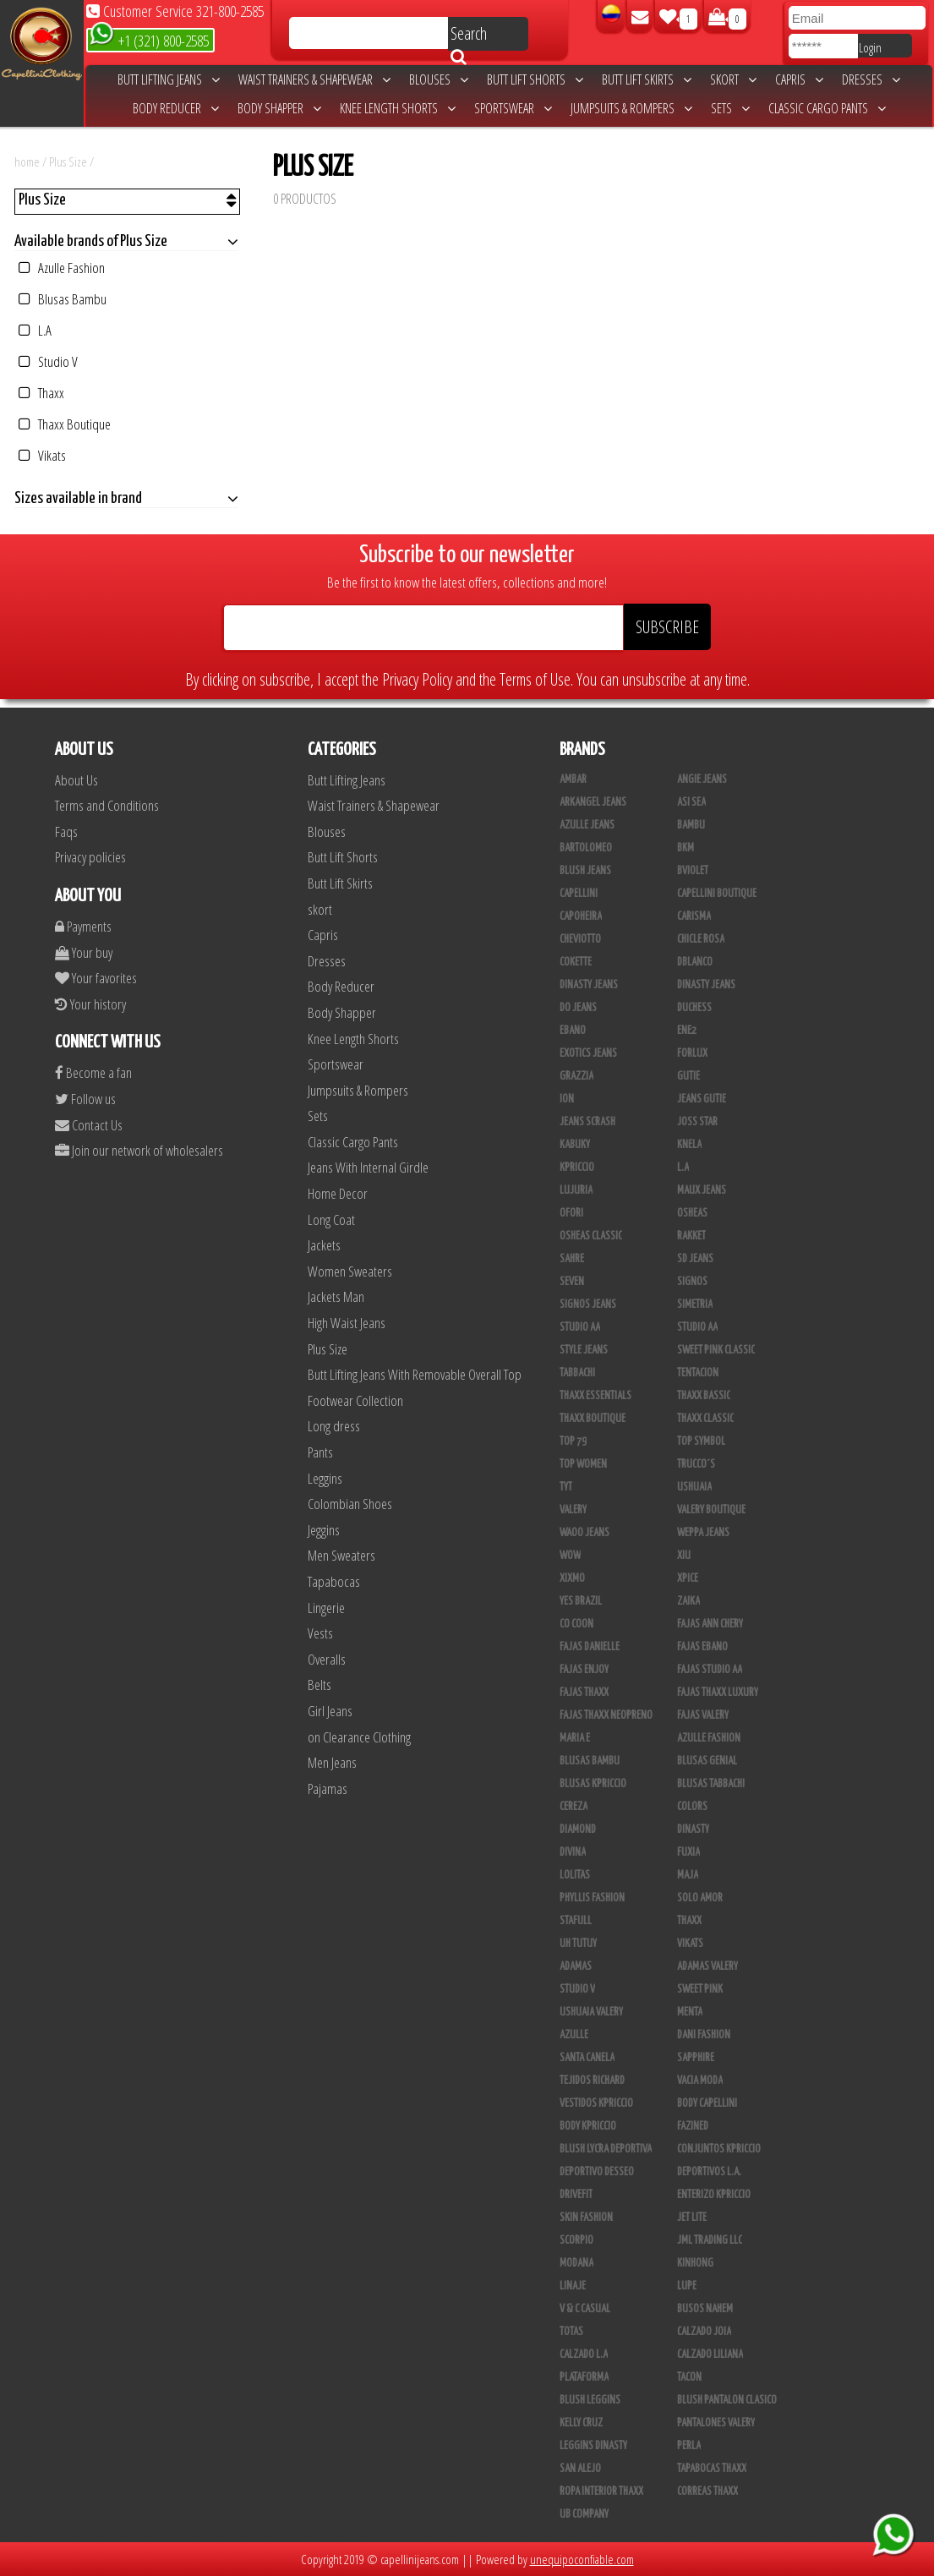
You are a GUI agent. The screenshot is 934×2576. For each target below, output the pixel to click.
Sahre (572, 1259)
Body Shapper (279, 108)
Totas (571, 2332)
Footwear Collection (355, 1400)
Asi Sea (691, 802)
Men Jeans (332, 1762)
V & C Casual (585, 2309)
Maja (687, 1875)
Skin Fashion (586, 2217)
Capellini (579, 894)
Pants (320, 1452)
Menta (689, 2012)
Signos (692, 1282)
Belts (319, 1684)
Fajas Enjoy (584, 1670)
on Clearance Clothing (359, 1737)
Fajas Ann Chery (710, 1624)
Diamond (578, 1829)
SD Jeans (695, 1259)
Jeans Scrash (587, 1122)
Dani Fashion (703, 2035)
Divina (573, 1852)
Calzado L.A (584, 2354)
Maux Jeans (701, 1190)
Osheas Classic (591, 1236)
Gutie (688, 1076)
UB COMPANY (584, 2514)
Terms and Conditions (107, 805)
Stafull (576, 1921)
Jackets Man (336, 1296)
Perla (689, 2446)
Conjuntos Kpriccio (719, 2149)
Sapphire (695, 2058)
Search (469, 36)
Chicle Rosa (700, 939)
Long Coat (331, 1219)
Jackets (324, 1245)
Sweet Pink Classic (716, 1350)
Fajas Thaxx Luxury (717, 1692)
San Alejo (580, 2469)
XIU (684, 1555)
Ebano (573, 1030)
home (27, 161)
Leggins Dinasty (593, 2446)
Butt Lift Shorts (535, 79)
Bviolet (692, 871)
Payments (83, 926)
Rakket (691, 1236)
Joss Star (697, 1122)
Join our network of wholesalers (139, 1150)
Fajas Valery (703, 1715)
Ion (567, 1099)
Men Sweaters (341, 1555)
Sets (730, 108)
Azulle (574, 2035)
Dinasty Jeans (589, 985)
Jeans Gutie (701, 1099)
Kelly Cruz (581, 2423)
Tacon (689, 2377)
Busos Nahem (705, 2309)
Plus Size (69, 161)
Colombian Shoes (350, 1503)
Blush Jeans (585, 871)
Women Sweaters (350, 1271)
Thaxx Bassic (703, 1396)
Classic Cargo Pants (827, 108)
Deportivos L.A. (709, 2172)
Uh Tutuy (578, 1944)
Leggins (325, 1478)
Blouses (438, 79)
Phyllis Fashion (592, 1898)
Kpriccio (577, 1167)
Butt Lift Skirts (646, 79)
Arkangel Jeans (593, 802)
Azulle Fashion (62, 267)
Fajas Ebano (702, 1647)
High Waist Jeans (346, 1322)
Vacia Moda (700, 2081)
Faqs (66, 831)
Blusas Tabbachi (711, 1784)
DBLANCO (695, 962)
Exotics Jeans (588, 1053)
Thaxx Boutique (65, 424)
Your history (90, 1004)
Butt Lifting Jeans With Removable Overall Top (415, 1374)
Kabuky (575, 1145)
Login (870, 47)
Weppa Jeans (703, 1533)
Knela (689, 1145)
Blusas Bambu (63, 299)
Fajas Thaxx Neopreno (606, 1715)
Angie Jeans (702, 779)
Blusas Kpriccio (593, 1784)
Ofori (571, 1213)
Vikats (42, 455)
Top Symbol (701, 1441)
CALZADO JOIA (704, 2332)
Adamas (576, 1966)
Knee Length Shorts (398, 108)
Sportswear (513, 108)
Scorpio (576, 2240)
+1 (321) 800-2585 (149, 39)
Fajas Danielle (590, 1647)
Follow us (85, 1098)
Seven (572, 1282)
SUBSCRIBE (667, 626)
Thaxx (41, 392)
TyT (566, 1487)
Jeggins (324, 1530)
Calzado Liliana (710, 2354)
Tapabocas (334, 1581)
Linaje (573, 2286)
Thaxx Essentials (595, 1396)
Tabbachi (577, 1373)
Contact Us (89, 1125)
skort (733, 79)
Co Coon (576, 1624)
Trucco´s (696, 1464)
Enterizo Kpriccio (714, 2195)
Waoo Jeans (584, 1533)
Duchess (694, 1008)
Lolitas (575, 1875)
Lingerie (326, 1607)
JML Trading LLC (709, 2240)
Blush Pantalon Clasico (727, 2400)
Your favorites (96, 977)
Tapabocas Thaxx (711, 2469)
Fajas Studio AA (709, 1670)
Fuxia (688, 1852)
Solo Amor (700, 1898)
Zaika (688, 1601)
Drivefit (576, 2195)
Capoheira (581, 916)
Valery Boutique (711, 1510)
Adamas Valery (707, 1966)
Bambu (691, 825)
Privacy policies (90, 857)
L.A (35, 330)
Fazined (692, 2126)
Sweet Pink (700, 1989)
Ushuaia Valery (591, 2012)
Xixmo (572, 1578)
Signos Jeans (588, 1304)
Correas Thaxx (707, 2491)
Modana (576, 2263)
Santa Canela (587, 2058)
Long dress (334, 1426)
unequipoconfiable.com (582, 2559)
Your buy (83, 952)
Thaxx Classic (705, 1419)
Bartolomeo (586, 848)
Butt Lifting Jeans (168, 79)
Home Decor (338, 1193)
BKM (685, 848)
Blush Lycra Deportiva (606, 2149)
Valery (573, 1510)
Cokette (576, 962)
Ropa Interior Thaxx (601, 2491)
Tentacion (697, 1373)
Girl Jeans (330, 1710)
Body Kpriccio (588, 2126)
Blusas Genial (707, 1761)
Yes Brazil (581, 1601)
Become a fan (93, 1072)
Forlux (692, 1053)
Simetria (695, 1304)
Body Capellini (707, 2103)
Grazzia (576, 1076)
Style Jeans (584, 1350)
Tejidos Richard (592, 2081)
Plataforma (584, 2377)
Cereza (573, 1807)
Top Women (583, 1464)
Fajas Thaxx (584, 1692)
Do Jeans (578, 1008)
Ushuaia (694, 1487)
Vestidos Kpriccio (596, 2103)
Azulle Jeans (587, 825)
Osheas (692, 1213)
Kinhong (695, 2263)
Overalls (327, 1659)
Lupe (686, 2286)
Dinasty (693, 1829)
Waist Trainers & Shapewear (314, 79)
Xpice (687, 1578)
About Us (76, 780)
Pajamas (327, 1788)
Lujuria (576, 1190)
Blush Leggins (590, 2400)
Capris (799, 79)
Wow (570, 1555)
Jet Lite (692, 2217)
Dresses (871, 79)
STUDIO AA (580, 1327)
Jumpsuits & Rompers (631, 108)
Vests (320, 1633)
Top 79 (573, 1441)
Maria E (575, 1738)
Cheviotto (580, 939)
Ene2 (686, 1030)
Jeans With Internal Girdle (368, 1167)
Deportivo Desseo (597, 2172)
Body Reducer (176, 108)
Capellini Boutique (716, 894)
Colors (692, 1807)
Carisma (694, 916)
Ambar (573, 779)
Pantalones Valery (716, 2423)
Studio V (48, 361)
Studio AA (697, 1327)
